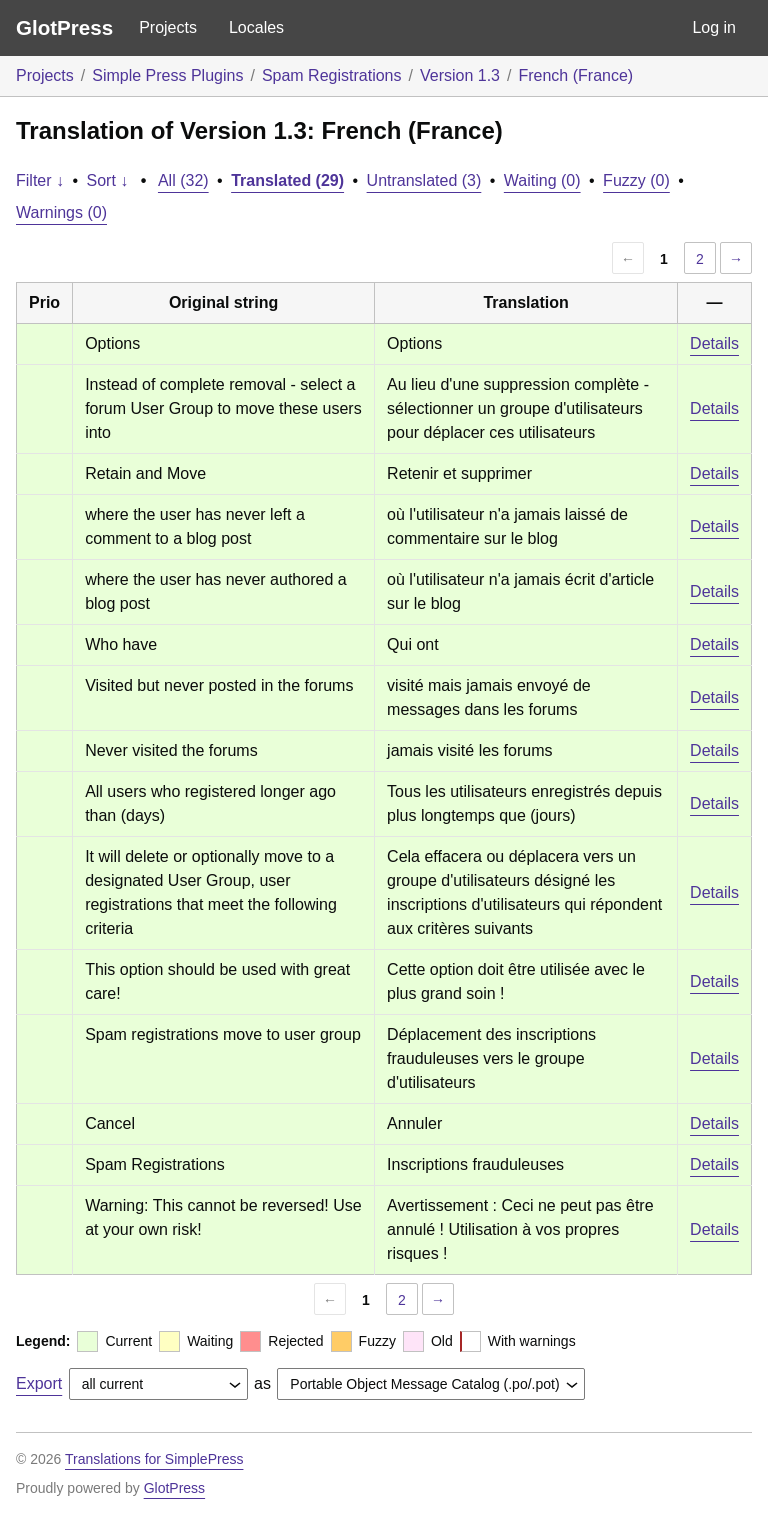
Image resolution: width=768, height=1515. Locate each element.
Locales (256, 27)
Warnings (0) (61, 212)
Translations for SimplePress (154, 1459)
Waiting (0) (542, 180)
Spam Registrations (332, 75)
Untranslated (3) (424, 180)
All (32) (183, 180)
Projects (168, 27)
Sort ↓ (108, 180)
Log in (714, 27)
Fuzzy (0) (636, 180)
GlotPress (64, 27)
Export (39, 1383)
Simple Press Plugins (167, 75)
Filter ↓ (40, 180)
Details (714, 343)
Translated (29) (287, 180)
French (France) (575, 75)
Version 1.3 (460, 75)
